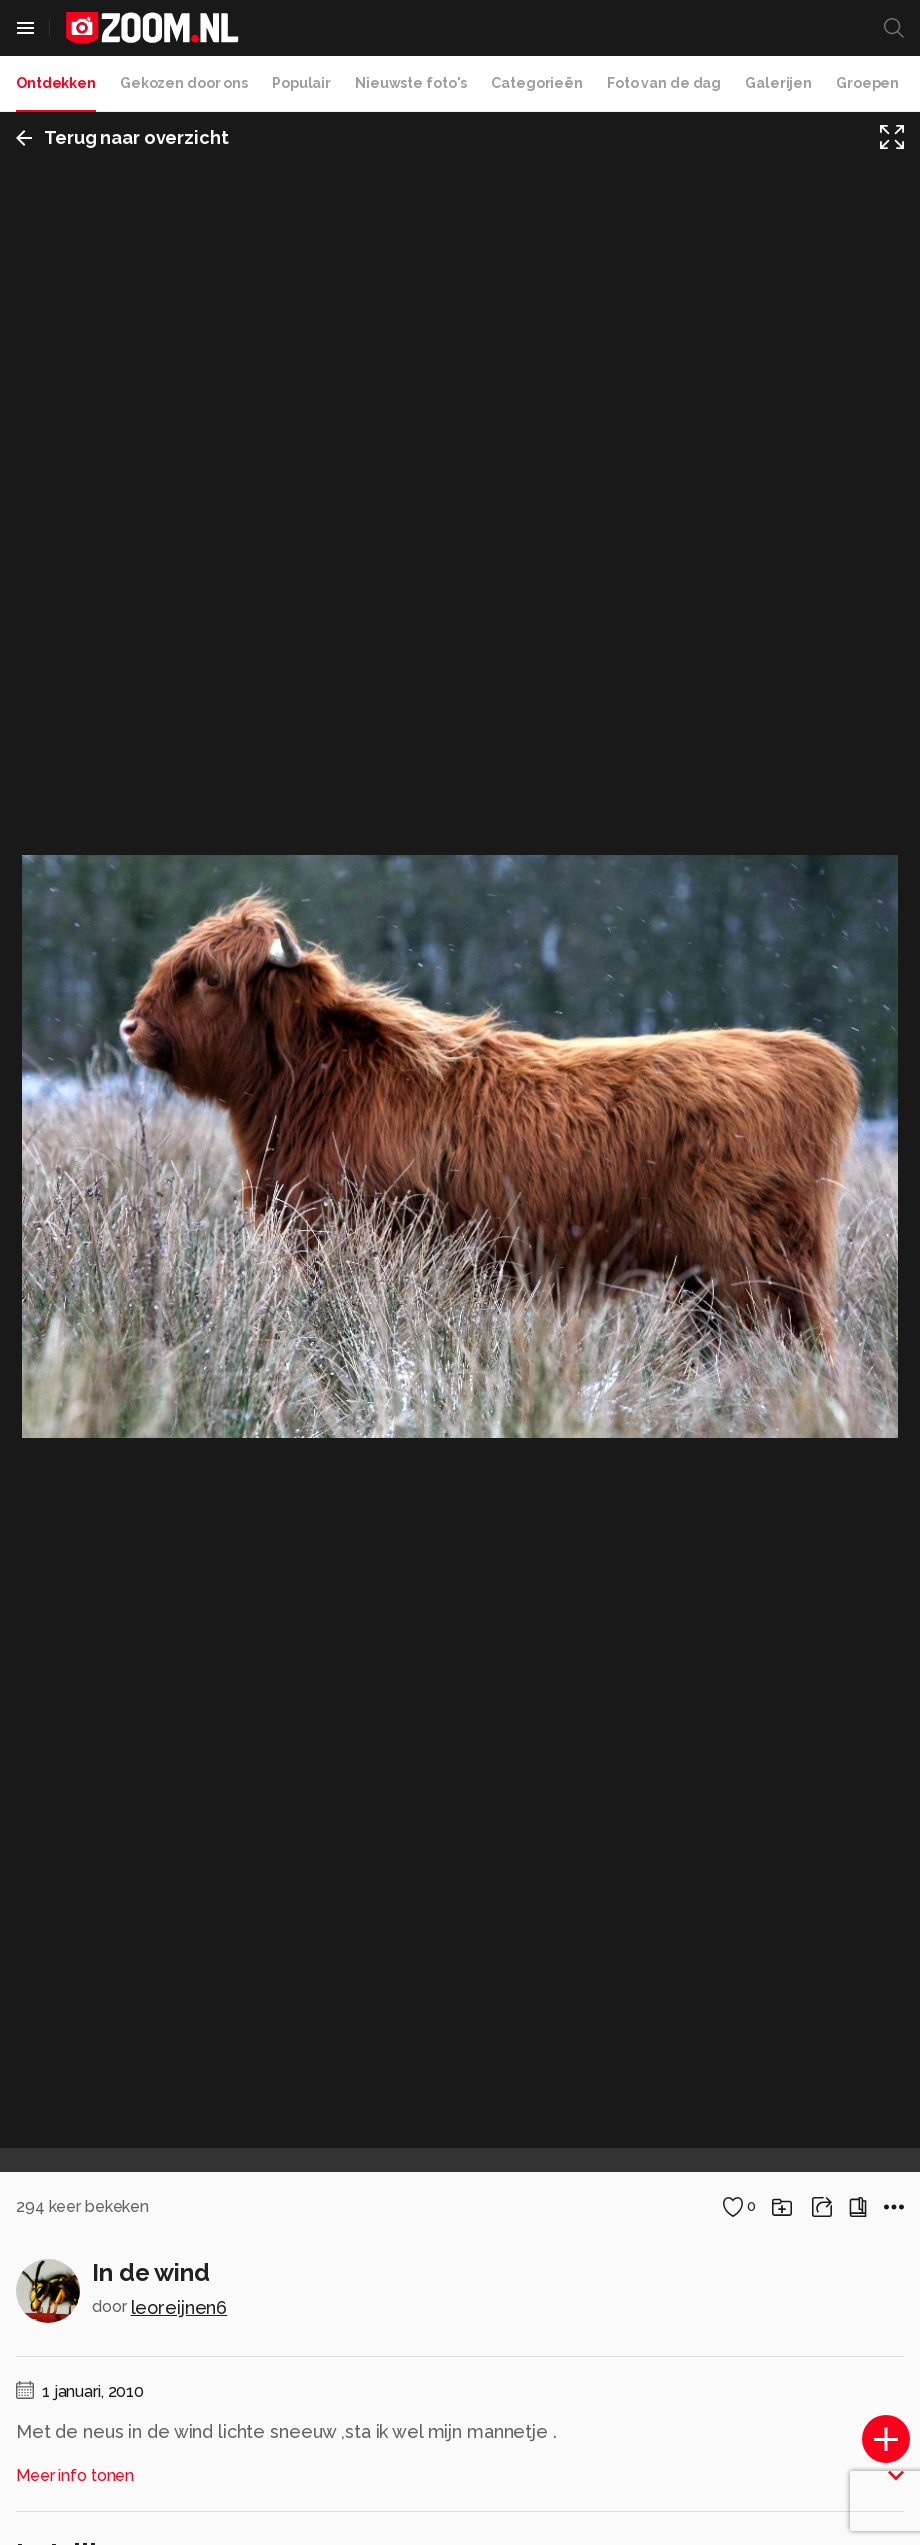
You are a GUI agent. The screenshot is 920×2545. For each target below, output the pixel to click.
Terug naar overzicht (122, 137)
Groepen (867, 83)
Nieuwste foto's (411, 83)
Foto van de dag (664, 83)
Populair (301, 83)
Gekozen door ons (184, 83)
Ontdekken (56, 83)
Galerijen (778, 83)
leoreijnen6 (179, 2307)
